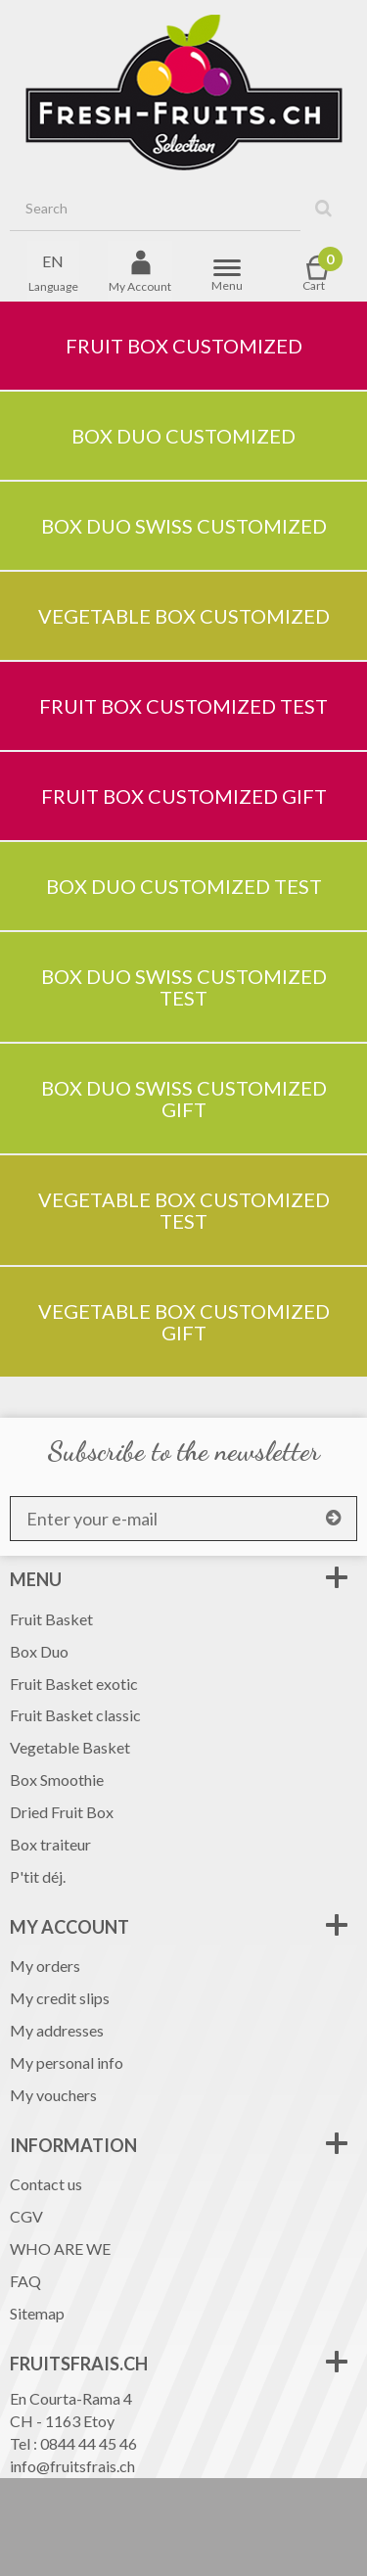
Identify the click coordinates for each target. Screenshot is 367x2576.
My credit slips (60, 1998)
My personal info (66, 2062)
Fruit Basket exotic (74, 1683)
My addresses (57, 2030)
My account (69, 1927)
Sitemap (37, 2313)
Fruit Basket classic (75, 1715)
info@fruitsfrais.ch (72, 2466)
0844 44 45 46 (88, 2443)
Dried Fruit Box (62, 1812)
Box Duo (39, 1651)
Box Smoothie (57, 1779)
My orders (45, 1965)
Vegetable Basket (70, 1747)
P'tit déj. (38, 1876)
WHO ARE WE (60, 2248)
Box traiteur (50, 1844)
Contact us (46, 2184)
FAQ (25, 2281)
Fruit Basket (51, 1619)
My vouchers (53, 2094)
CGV (26, 2216)
